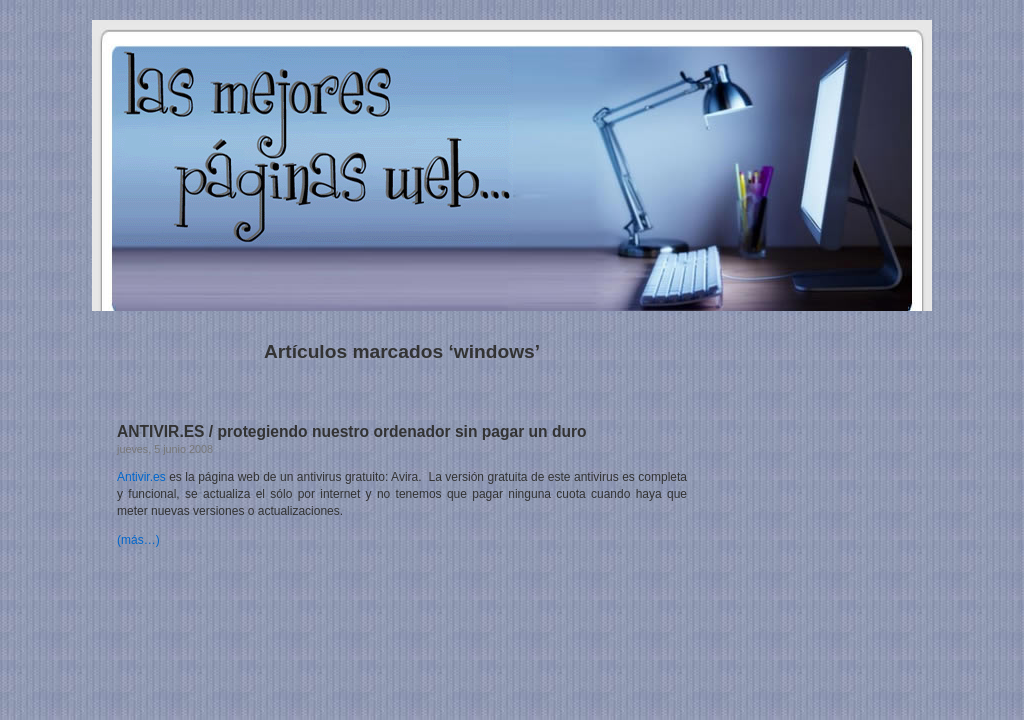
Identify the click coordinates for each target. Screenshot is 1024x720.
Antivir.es (141, 477)
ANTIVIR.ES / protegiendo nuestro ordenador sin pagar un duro (352, 431)
